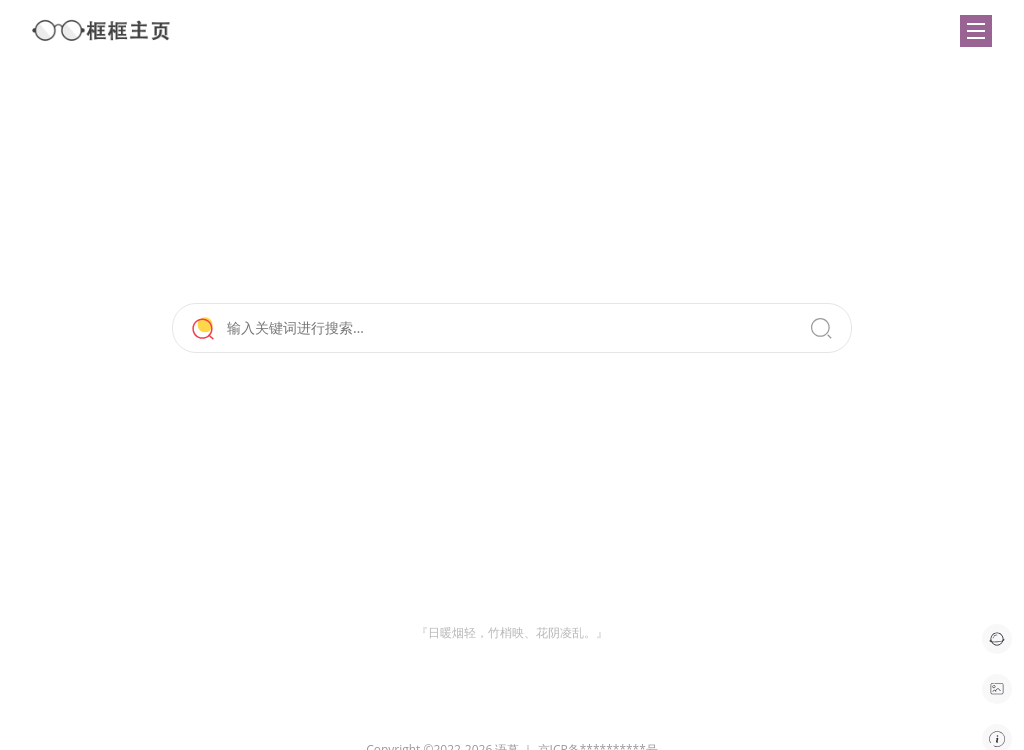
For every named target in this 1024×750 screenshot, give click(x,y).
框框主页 (102, 30)
